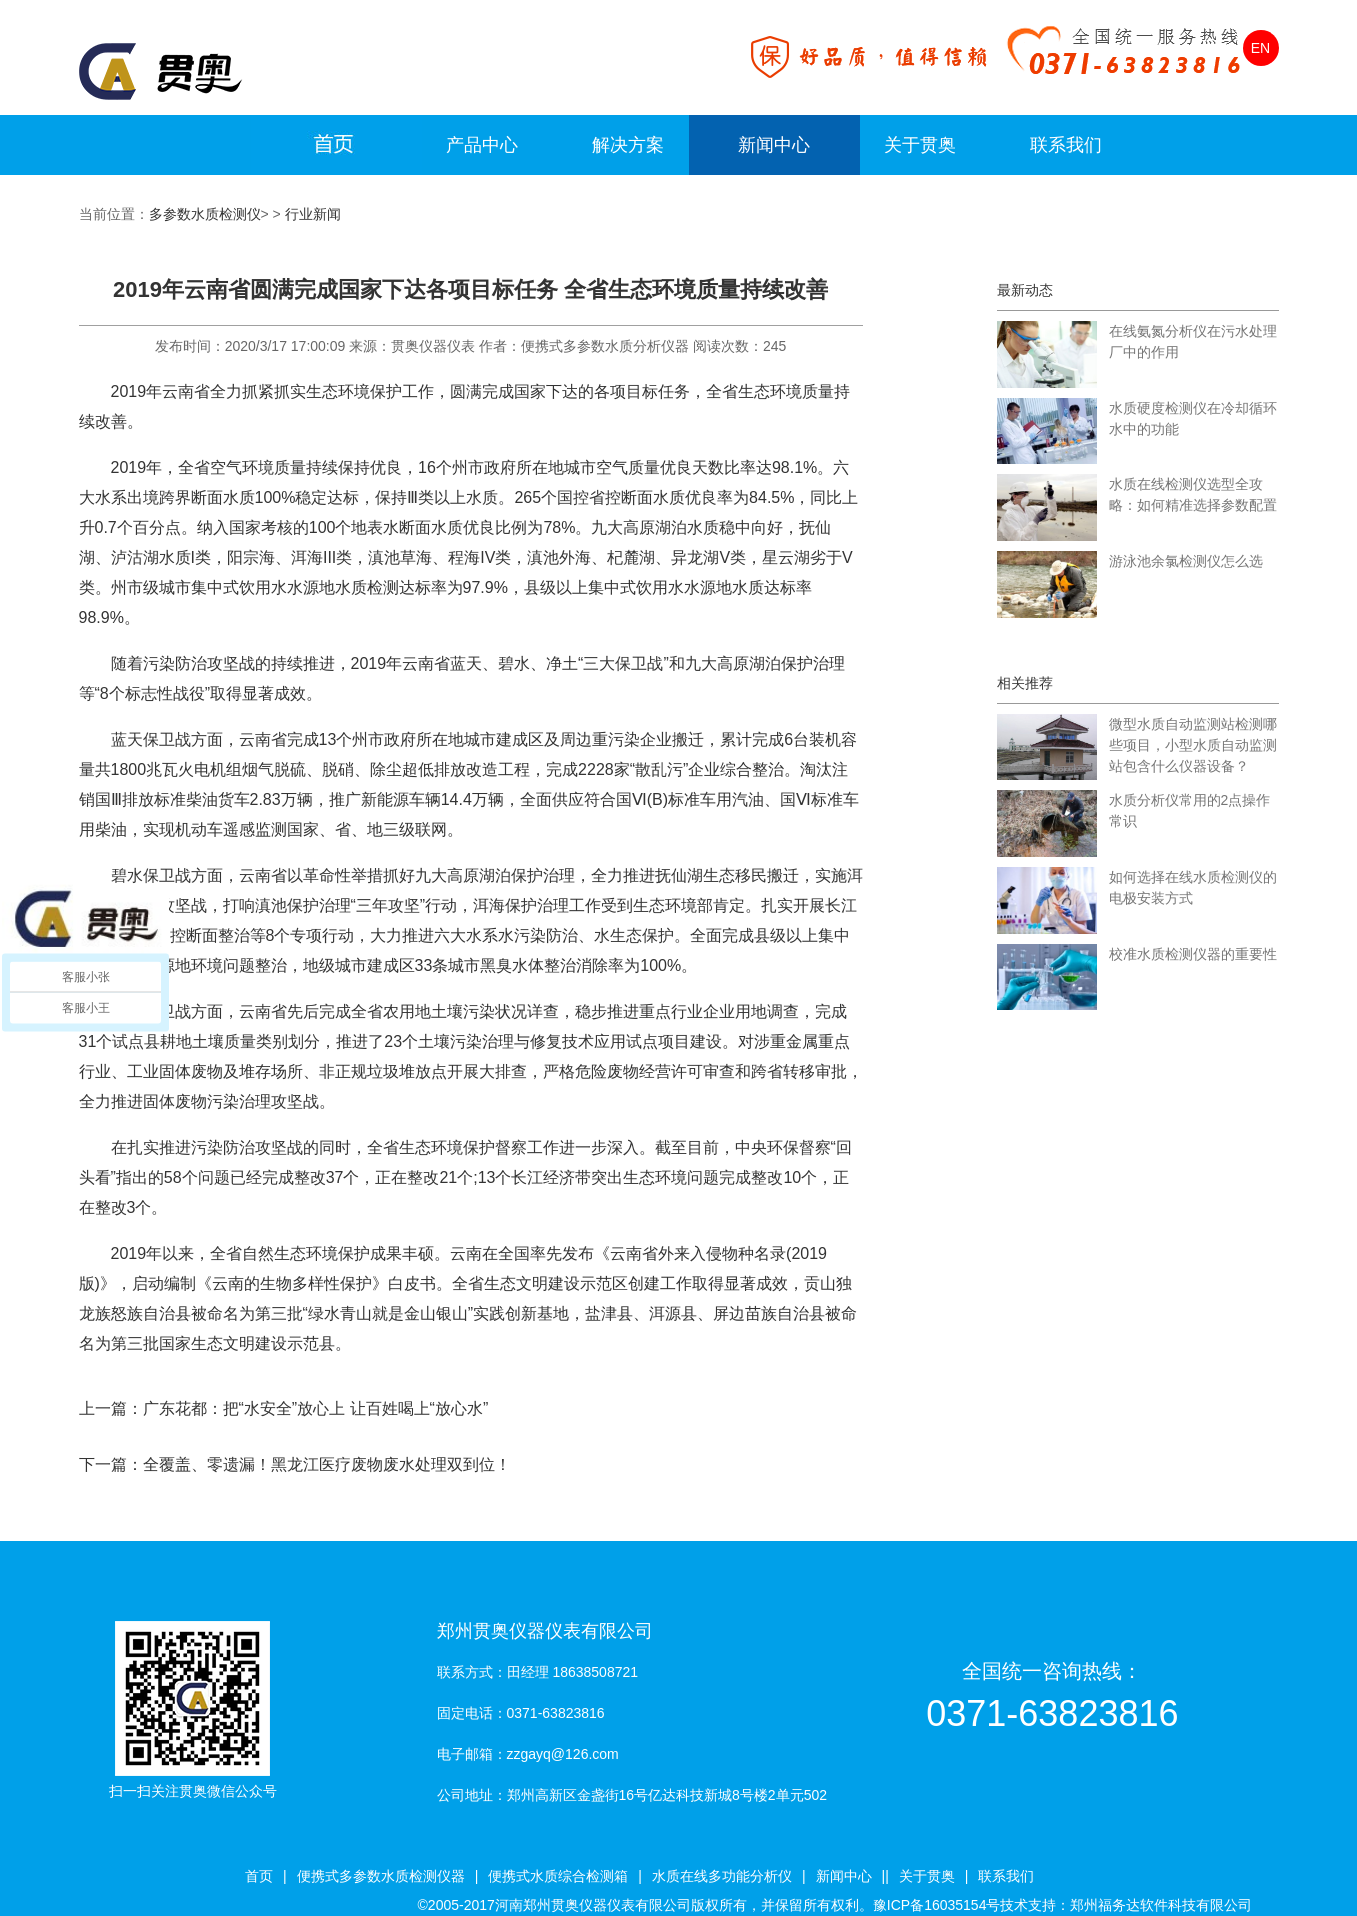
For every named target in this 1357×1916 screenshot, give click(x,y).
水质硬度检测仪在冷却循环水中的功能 (1193, 418)
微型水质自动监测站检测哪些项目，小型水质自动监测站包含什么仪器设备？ (1193, 745)
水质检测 (367, 587)
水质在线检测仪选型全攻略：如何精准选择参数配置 (1193, 494)
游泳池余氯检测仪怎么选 (1186, 561)
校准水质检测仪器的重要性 (1193, 954)
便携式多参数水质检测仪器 (381, 1876)
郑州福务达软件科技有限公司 (1161, 1905)
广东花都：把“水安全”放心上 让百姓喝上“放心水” (316, 1408)
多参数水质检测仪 (205, 214)
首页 (259, 1876)
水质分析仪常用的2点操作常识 (1190, 810)
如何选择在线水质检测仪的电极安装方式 (1193, 887)
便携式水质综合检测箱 (558, 1876)
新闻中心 (774, 145)
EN (1260, 48)
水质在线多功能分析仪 (722, 1876)
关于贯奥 (920, 145)
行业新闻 (313, 214)
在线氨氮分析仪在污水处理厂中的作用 (1193, 341)
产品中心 (482, 145)
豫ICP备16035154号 (937, 1905)
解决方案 (628, 145)
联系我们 (1066, 145)
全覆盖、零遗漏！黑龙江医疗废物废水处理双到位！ (327, 1464)
